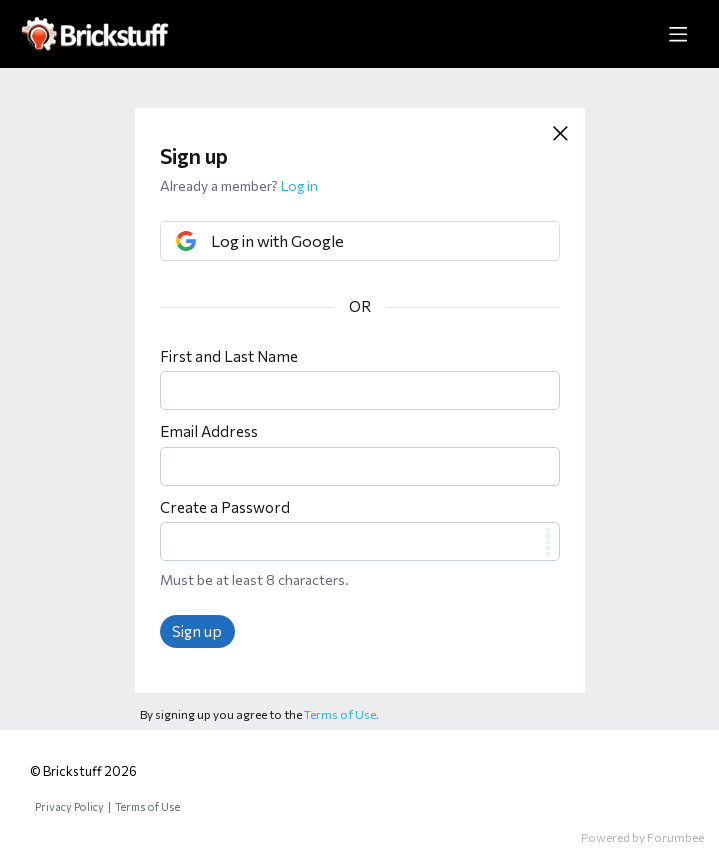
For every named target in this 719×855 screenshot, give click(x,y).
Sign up (197, 631)
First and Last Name (229, 356)
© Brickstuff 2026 (83, 771)
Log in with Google (277, 240)
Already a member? (239, 185)
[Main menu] (678, 34)
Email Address (209, 431)
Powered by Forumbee (642, 837)
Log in (299, 185)
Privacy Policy (69, 806)
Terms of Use (147, 806)
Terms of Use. (341, 714)
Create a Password (225, 507)
